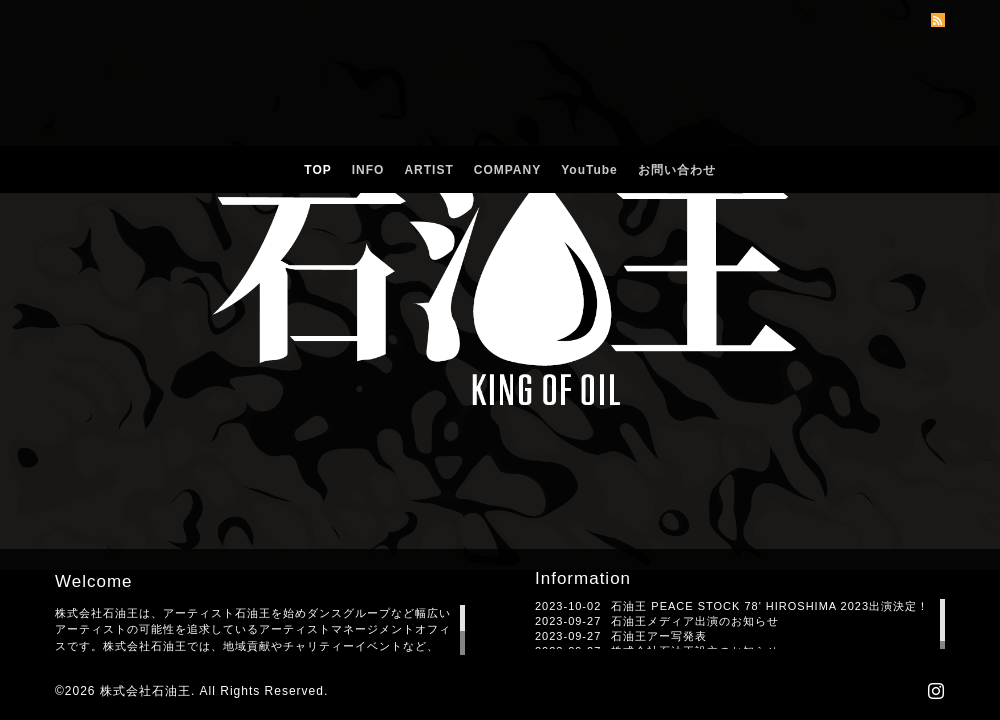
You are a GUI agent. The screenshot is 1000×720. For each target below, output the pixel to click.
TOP (317, 170)
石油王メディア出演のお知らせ (695, 621)
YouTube (589, 170)
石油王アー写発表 (659, 636)
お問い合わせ (677, 170)
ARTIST (428, 170)
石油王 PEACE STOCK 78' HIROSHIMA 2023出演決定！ (770, 606)
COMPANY (507, 170)
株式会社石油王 (145, 691)
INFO (368, 170)
